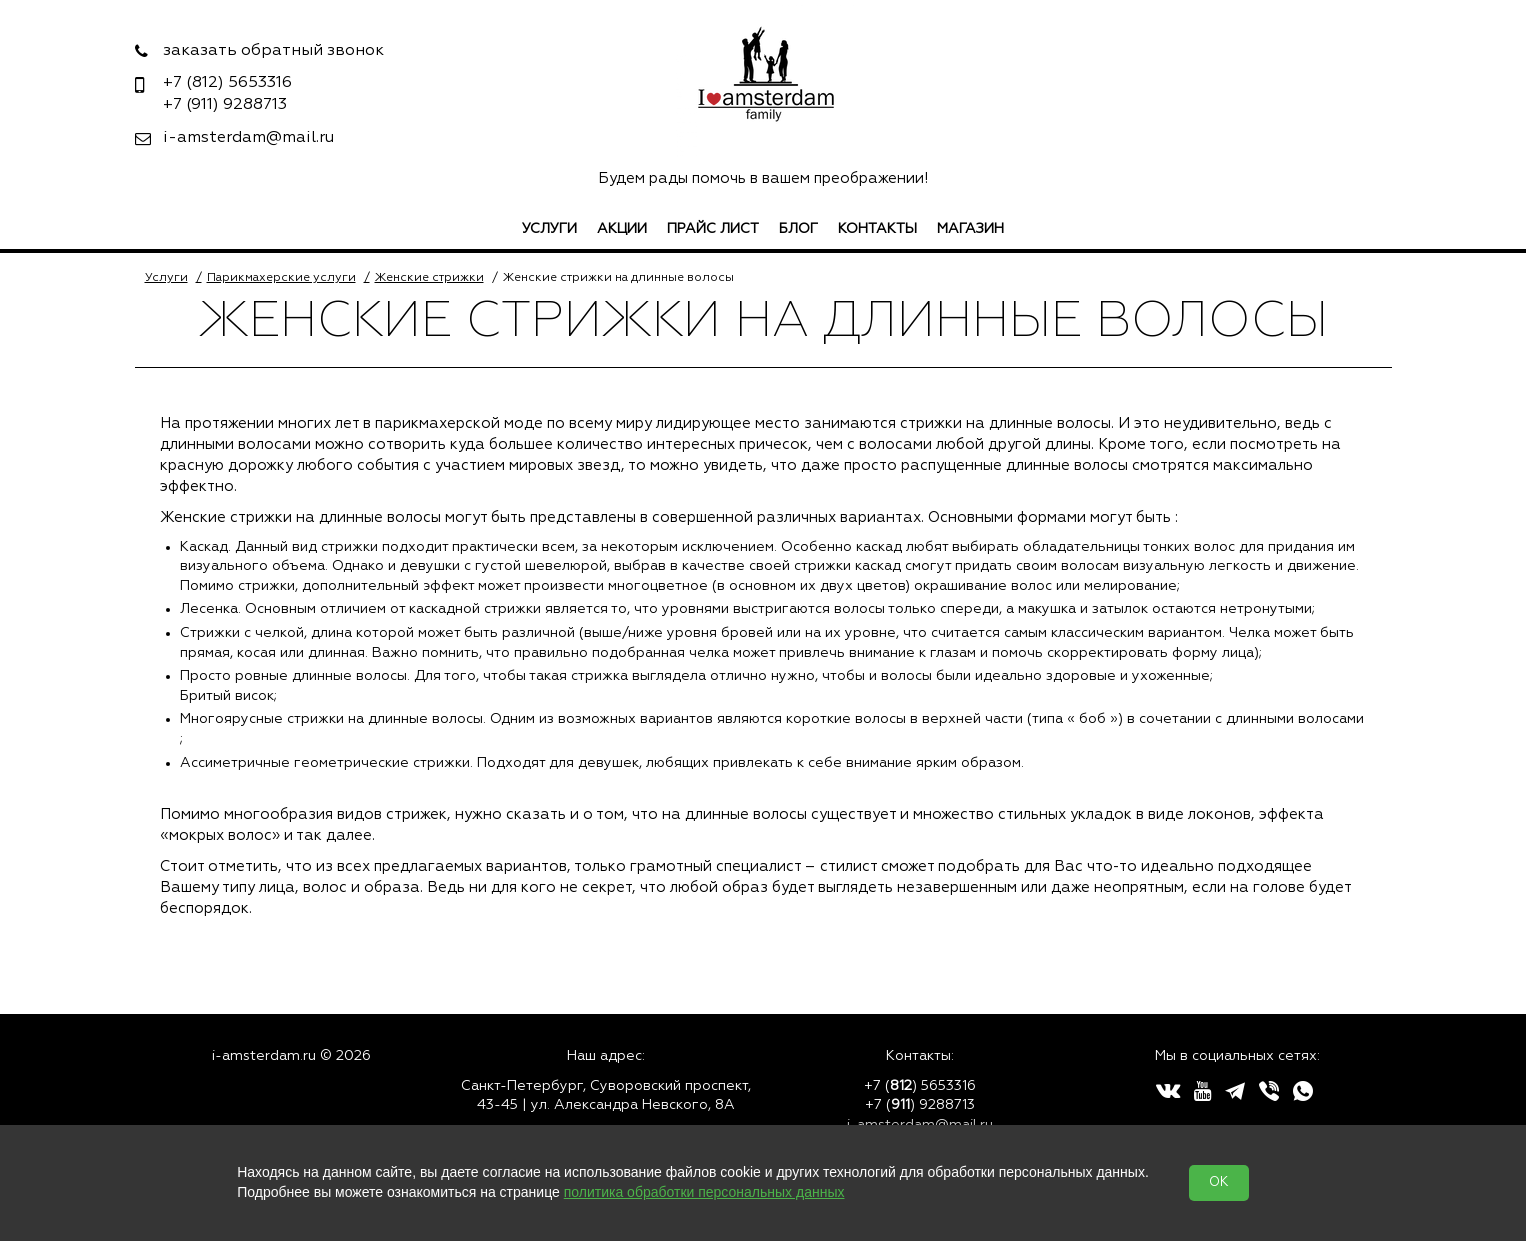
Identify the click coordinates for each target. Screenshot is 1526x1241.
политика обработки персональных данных (704, 1192)
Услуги (549, 229)
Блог (798, 229)
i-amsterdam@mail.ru (248, 138)
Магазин (970, 229)
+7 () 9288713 (920, 1105)
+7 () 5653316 (920, 1086)
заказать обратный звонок (273, 51)
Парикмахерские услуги (281, 278)
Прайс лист (713, 229)
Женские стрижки (429, 278)
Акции (622, 229)
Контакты (877, 229)
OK (1219, 1182)
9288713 (225, 105)
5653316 (227, 83)
